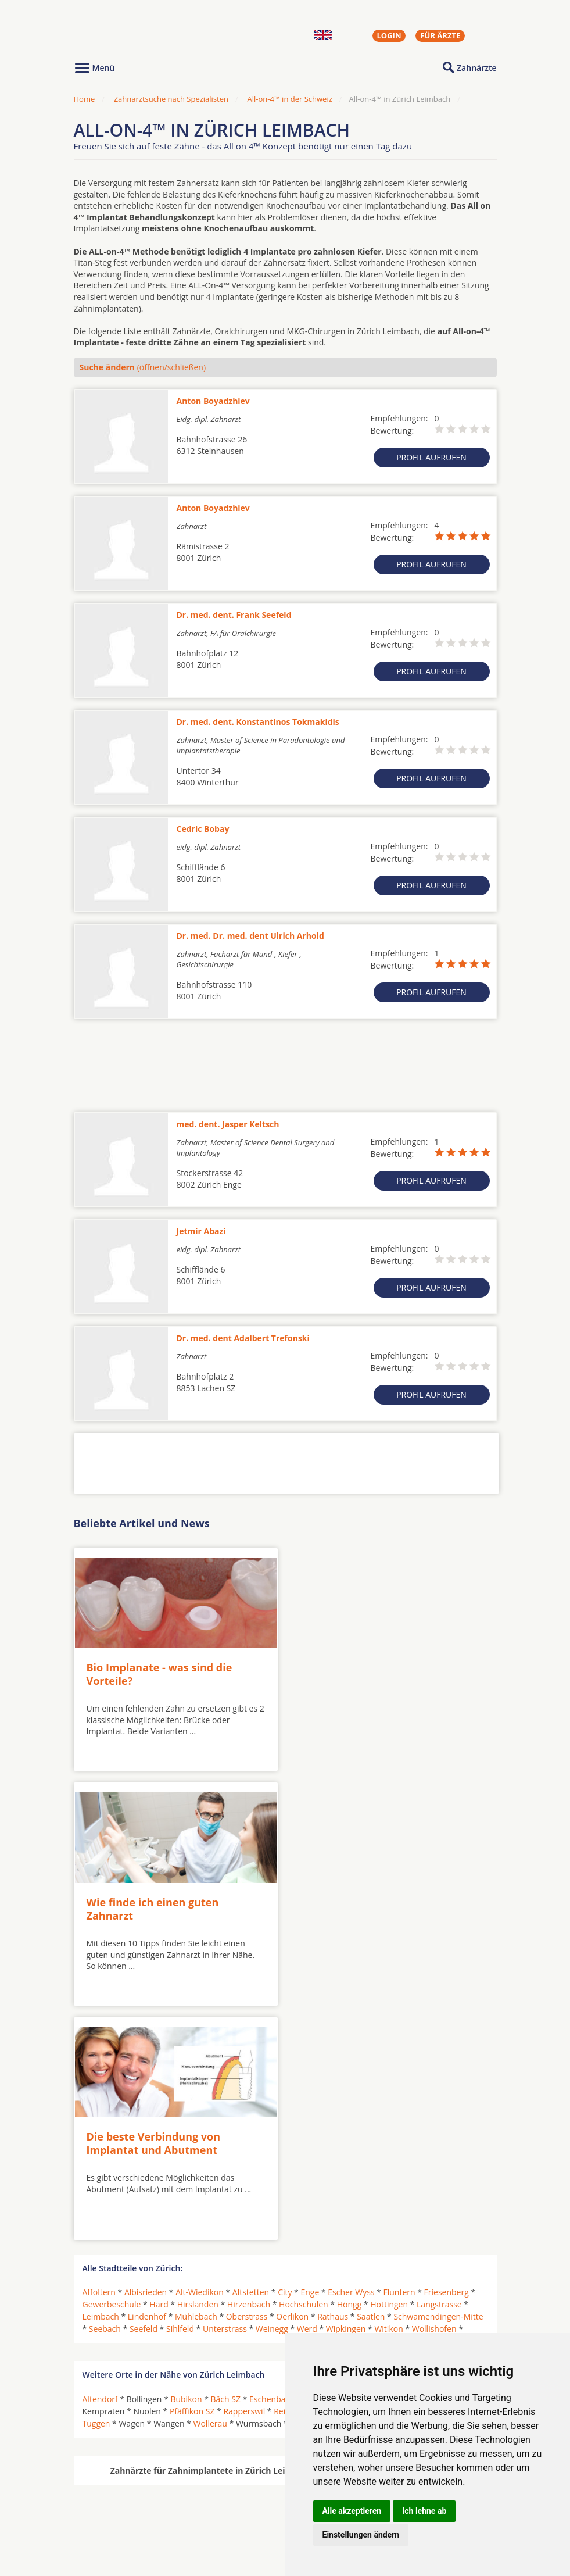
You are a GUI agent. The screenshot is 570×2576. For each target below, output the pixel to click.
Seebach (105, 2088)
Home (84, 99)
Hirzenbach (248, 2064)
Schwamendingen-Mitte (438, 2076)
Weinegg (272, 2088)
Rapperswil (244, 2170)
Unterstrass (225, 2088)
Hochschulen (303, 2064)
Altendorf (100, 2158)
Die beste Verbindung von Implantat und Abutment (154, 1903)
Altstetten (250, 2051)
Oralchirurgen (109, 2500)
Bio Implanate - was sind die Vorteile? (159, 1671)
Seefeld (143, 2088)
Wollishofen (434, 2088)
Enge (309, 2051)
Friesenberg (446, 2051)
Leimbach (101, 2076)
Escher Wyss (351, 2051)
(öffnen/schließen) (143, 367)
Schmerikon (389, 2170)
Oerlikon (292, 2076)
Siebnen (436, 2170)
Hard (158, 2064)
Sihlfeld (180, 2088)
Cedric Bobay (203, 828)
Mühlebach (196, 2076)
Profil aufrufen (431, 457)
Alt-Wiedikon (199, 2051)
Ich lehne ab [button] (424, 2511)
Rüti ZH (344, 2170)
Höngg (349, 2064)
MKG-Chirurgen (112, 2514)
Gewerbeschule (112, 2064)
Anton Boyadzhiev (213, 400)
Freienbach (336, 2158)
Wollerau (210, 2182)
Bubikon (186, 2158)
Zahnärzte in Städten (231, 2500)
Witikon (388, 2088)
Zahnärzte (476, 67)
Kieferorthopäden (116, 2528)
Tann (469, 2170)
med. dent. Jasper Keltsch (228, 1124)
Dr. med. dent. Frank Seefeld (234, 614)
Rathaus (332, 2076)
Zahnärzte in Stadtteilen (217, 2519)
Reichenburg (297, 2170)
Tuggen (96, 2182)
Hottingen (389, 2064)
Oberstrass (247, 2076)
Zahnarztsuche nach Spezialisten (171, 99)
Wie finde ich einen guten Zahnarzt (363, 1671)
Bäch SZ (226, 2158)
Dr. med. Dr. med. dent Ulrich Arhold (250, 935)
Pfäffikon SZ (192, 2170)
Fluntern (399, 2051)
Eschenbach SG (278, 2158)
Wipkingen (346, 2088)
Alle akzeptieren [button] (352, 2511)
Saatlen (371, 2076)
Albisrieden (145, 2051)
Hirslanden (197, 2064)
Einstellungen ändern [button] (361, 2534)
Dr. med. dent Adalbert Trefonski (243, 1338)
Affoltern (99, 2051)
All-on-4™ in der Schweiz (289, 99)
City (285, 2051)
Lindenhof (147, 2076)
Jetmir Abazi (201, 1231)
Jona (457, 2158)
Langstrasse (439, 2064)
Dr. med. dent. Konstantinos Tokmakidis (258, 721)
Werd (307, 2088)
